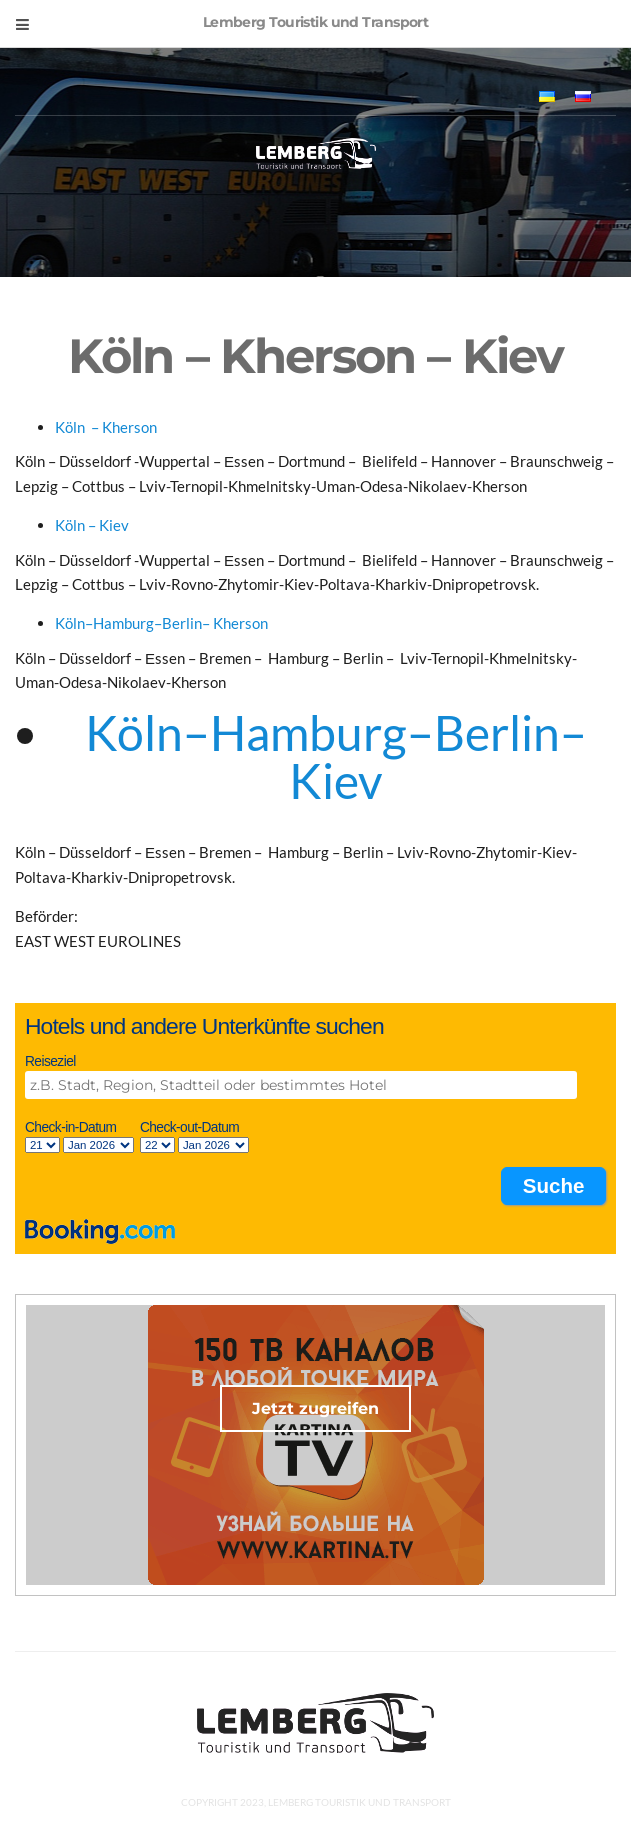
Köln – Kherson (107, 427)
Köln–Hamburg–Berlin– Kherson (161, 623)
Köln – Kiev (93, 525)
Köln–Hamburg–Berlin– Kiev (336, 756)
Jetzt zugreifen (315, 1408)
